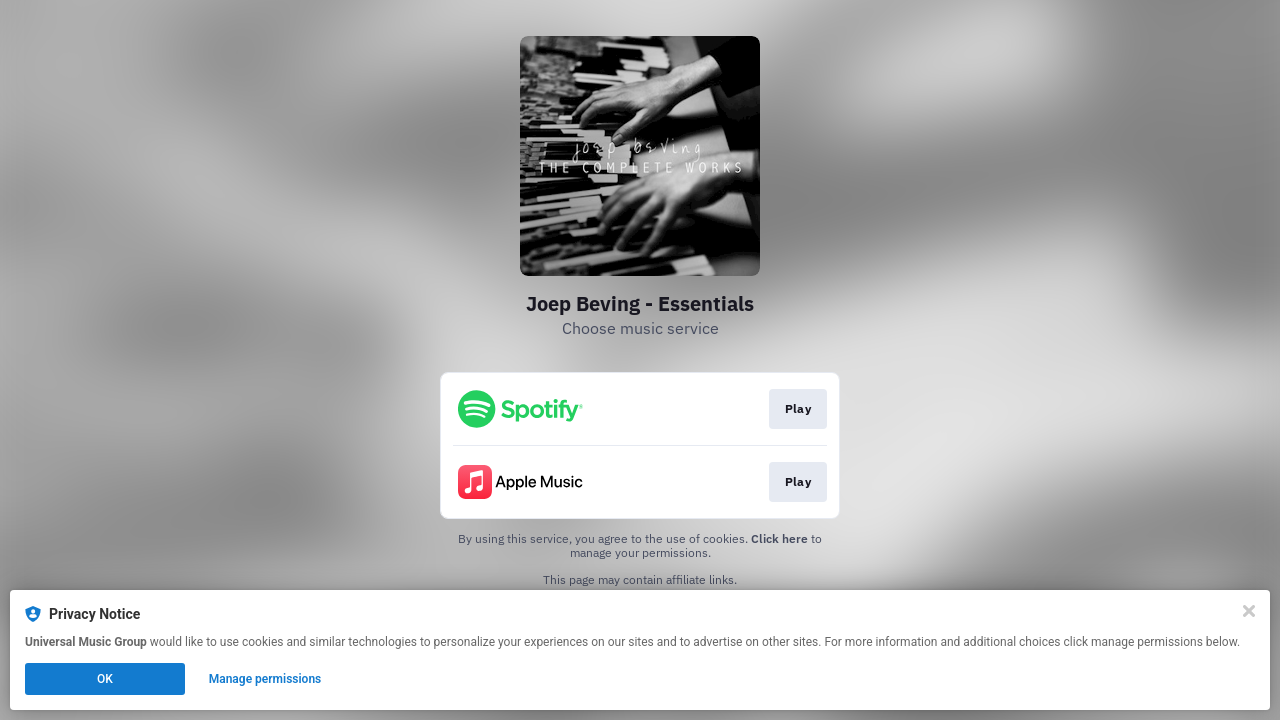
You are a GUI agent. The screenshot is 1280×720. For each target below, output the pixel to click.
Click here (779, 538)
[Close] (1249, 611)
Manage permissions (265, 679)
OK (105, 679)
